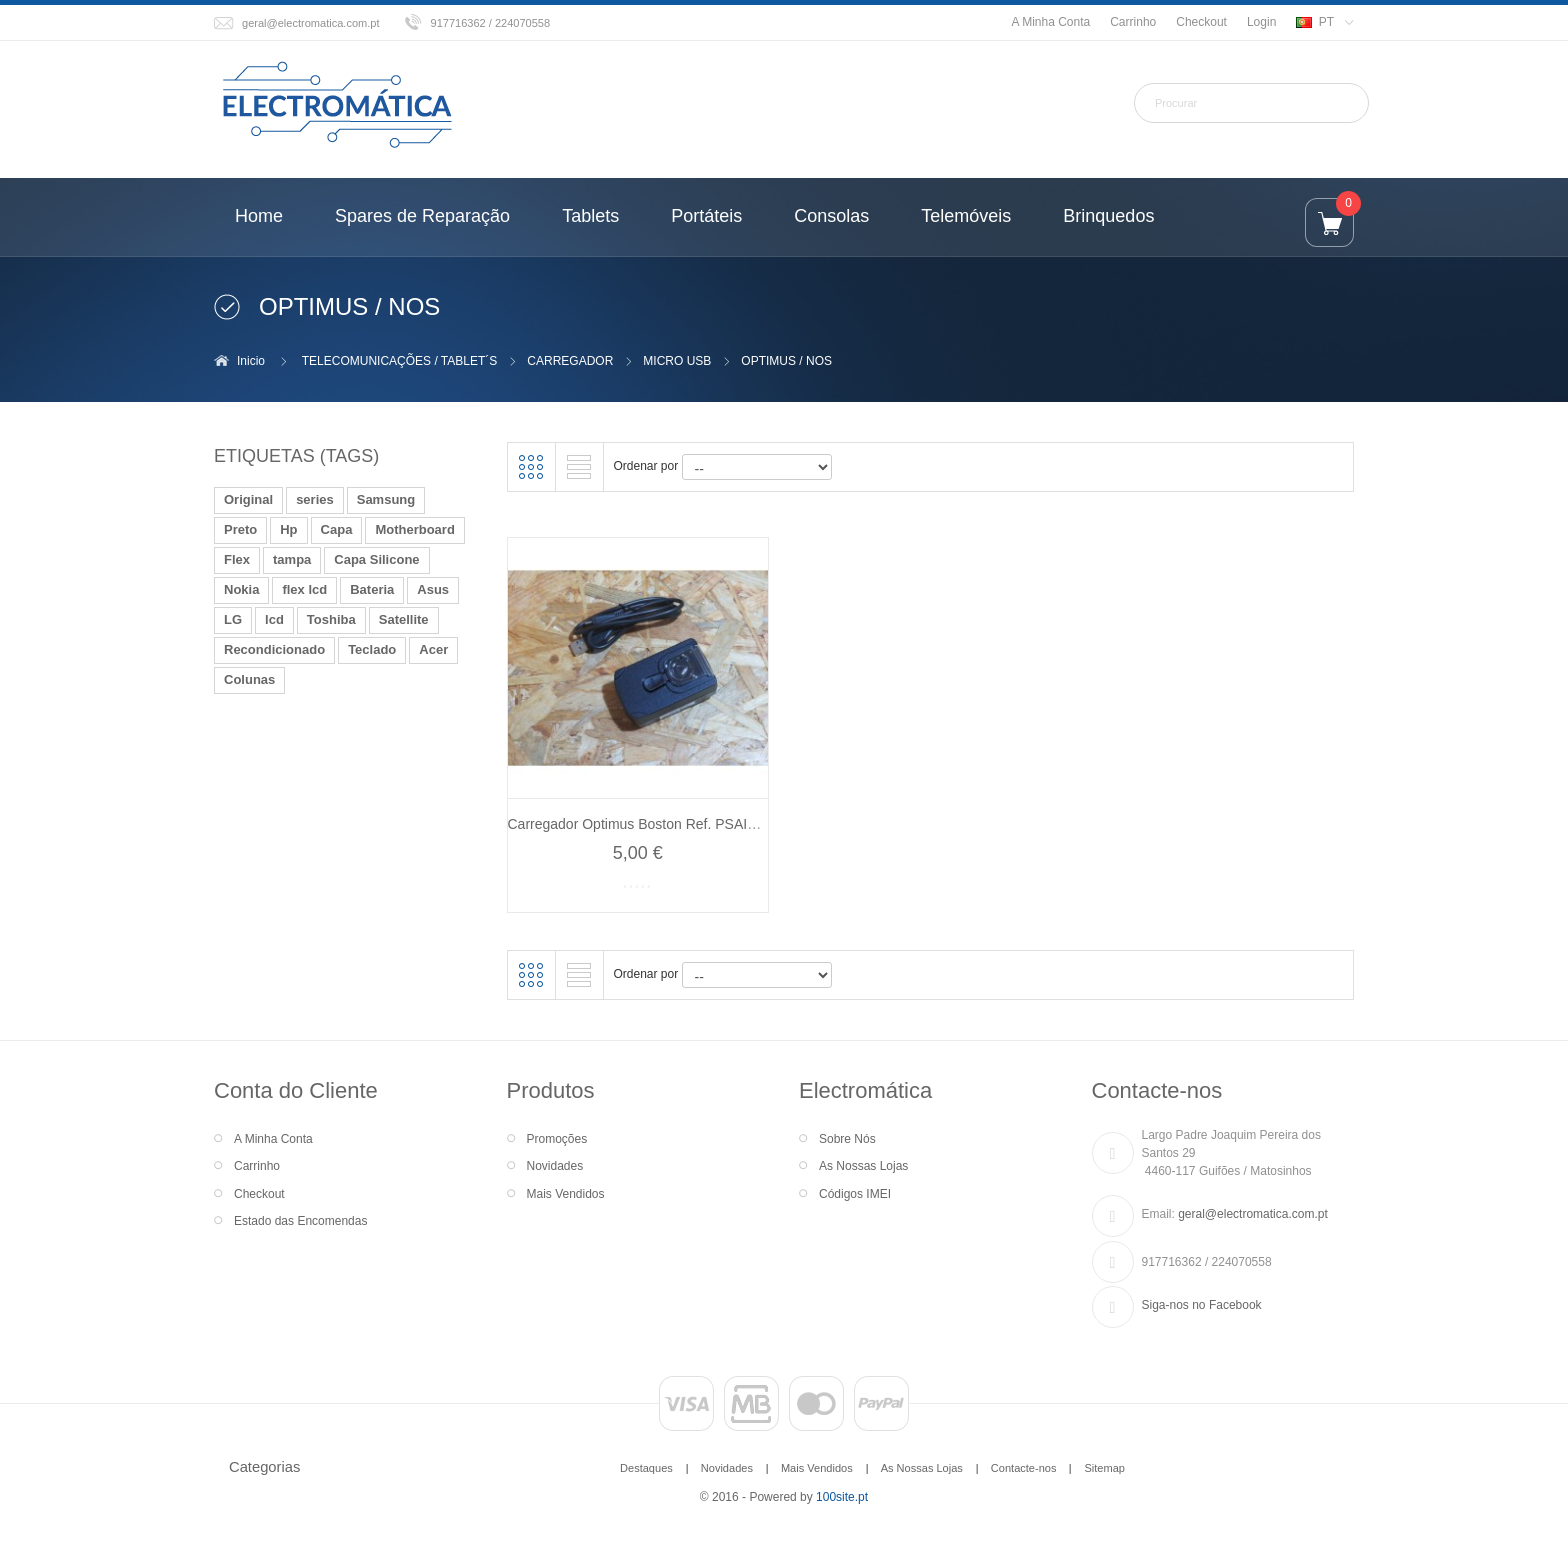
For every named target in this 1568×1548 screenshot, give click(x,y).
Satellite (404, 619)
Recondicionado (274, 649)
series (315, 499)
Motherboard (414, 529)
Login (1261, 22)
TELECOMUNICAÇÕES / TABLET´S (400, 361)
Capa (337, 529)
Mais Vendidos (566, 1194)
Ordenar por (646, 466)
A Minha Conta (1050, 22)
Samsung (386, 499)
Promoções (557, 1139)
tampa (292, 559)
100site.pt (842, 1497)
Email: (1158, 1214)
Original (248, 499)
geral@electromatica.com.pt (311, 23)
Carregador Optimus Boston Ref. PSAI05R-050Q (660, 824)
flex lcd (304, 589)
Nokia (241, 589)
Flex (237, 559)
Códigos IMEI (855, 1194)
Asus (433, 589)
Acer (433, 649)
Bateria (372, 589)
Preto (240, 529)
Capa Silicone (376, 559)
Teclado (372, 649)
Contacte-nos (1024, 1468)
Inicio (251, 361)
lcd (274, 619)
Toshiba (331, 619)
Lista (579, 467)
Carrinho (1133, 22)
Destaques (646, 1468)
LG (233, 619)
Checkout (1201, 22)
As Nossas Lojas (863, 1166)
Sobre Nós (847, 1139)
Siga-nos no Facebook (1202, 1305)
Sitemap (1104, 1468)
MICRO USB (677, 361)
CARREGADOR (570, 361)
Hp (288, 529)
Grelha (531, 467)
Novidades (555, 1166)
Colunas (249, 679)
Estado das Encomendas (300, 1221)
